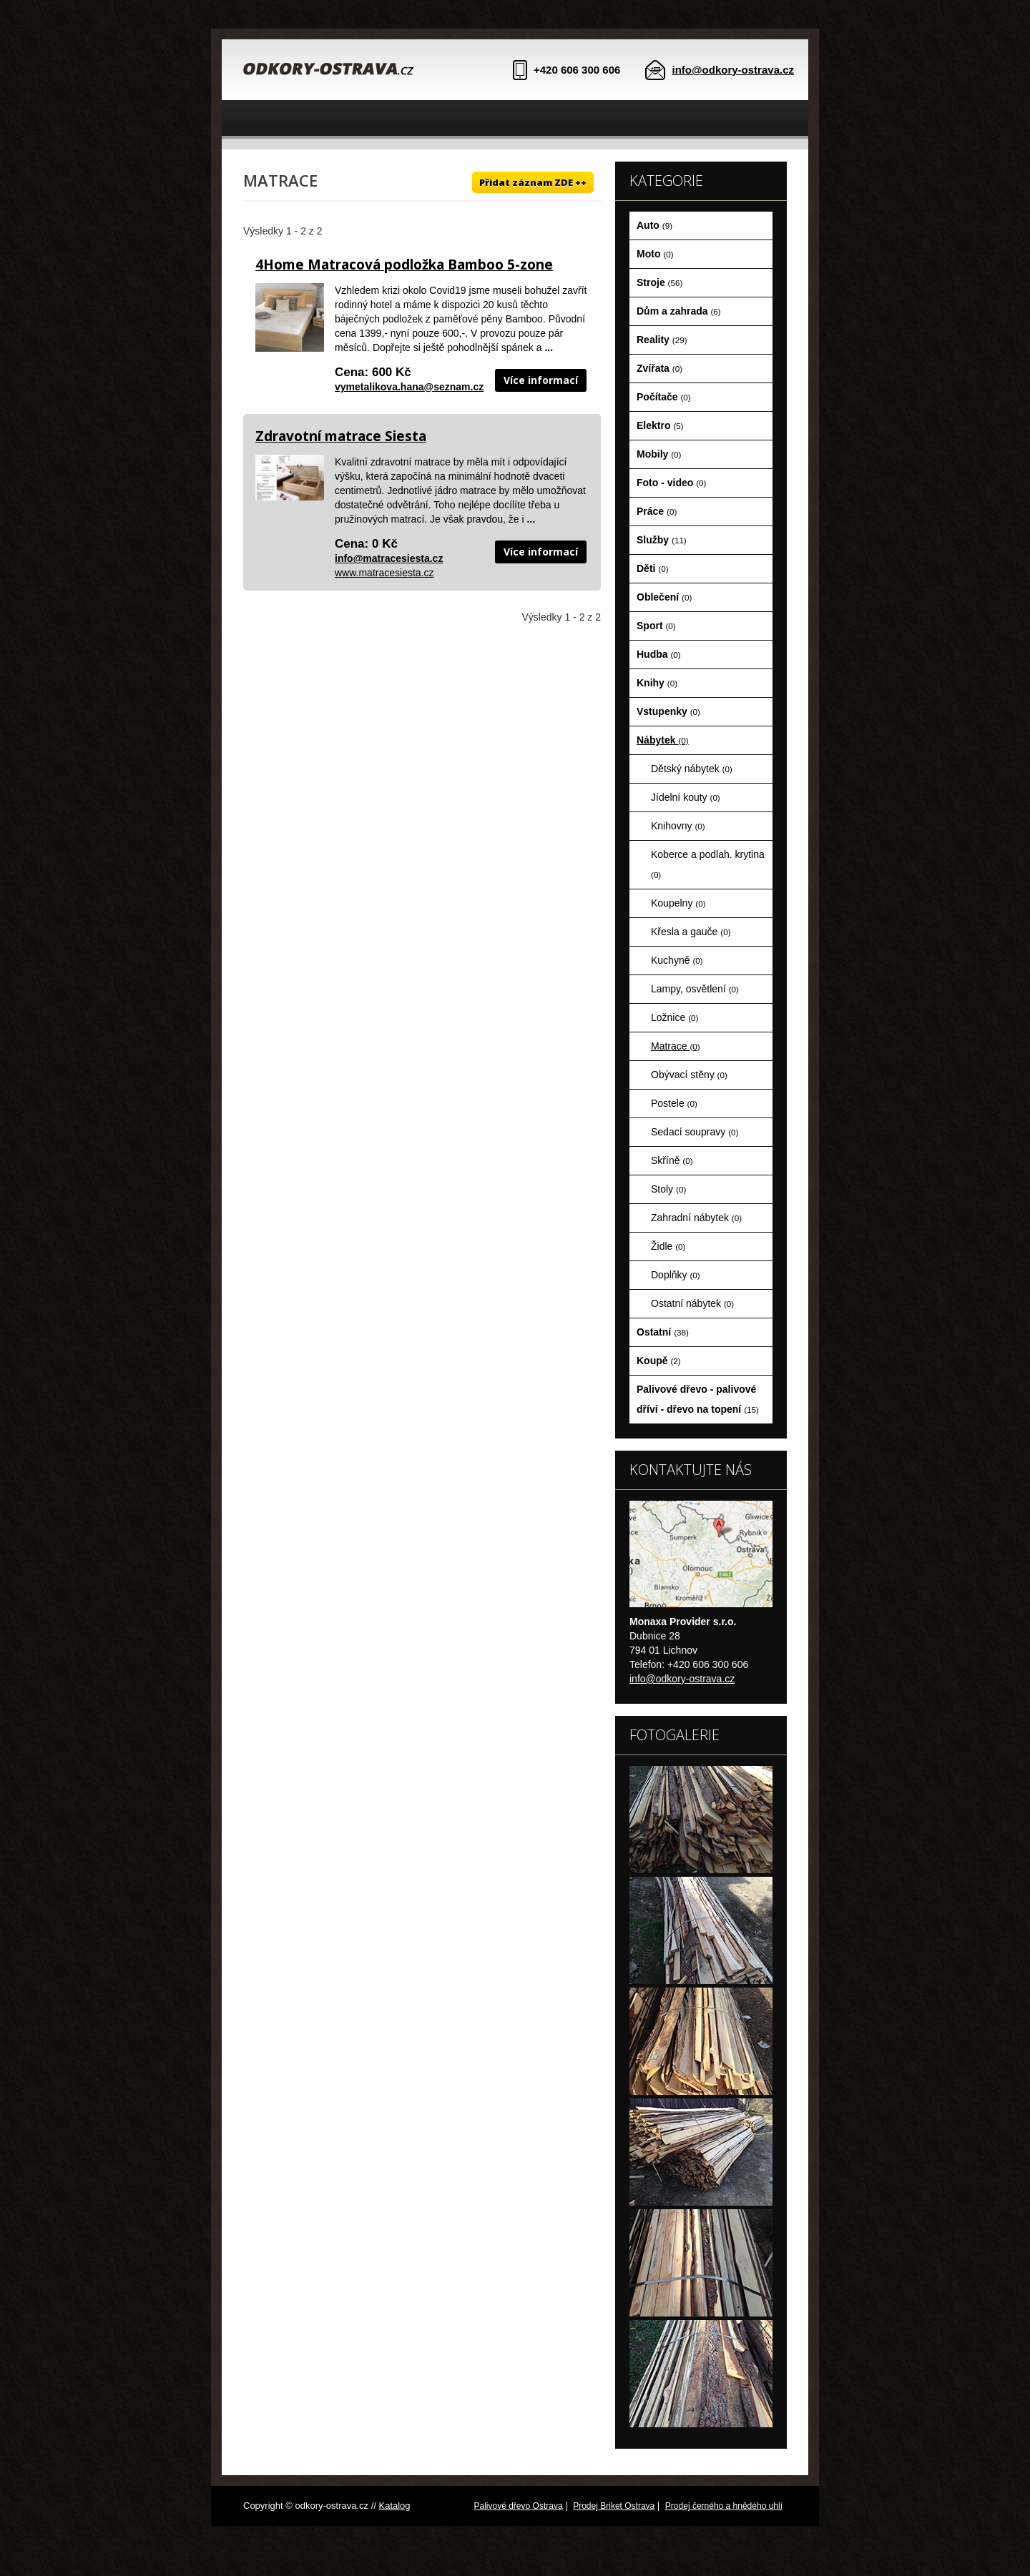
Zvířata (659, 368)
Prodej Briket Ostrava (613, 2506)
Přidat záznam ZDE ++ (533, 182)
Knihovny (678, 825)
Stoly (668, 1189)
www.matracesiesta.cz (384, 572)
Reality (662, 339)
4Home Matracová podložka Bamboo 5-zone (404, 264)
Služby (662, 540)
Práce (657, 511)
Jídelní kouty (685, 797)
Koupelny (678, 903)
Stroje (659, 282)
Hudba (659, 654)
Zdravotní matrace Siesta (340, 436)
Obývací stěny (689, 1074)
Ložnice (674, 1017)
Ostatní (663, 1332)
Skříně (672, 1160)
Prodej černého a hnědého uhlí (724, 2506)
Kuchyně (677, 960)
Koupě (659, 1360)
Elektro (660, 425)
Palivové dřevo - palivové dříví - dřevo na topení (698, 1399)
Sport (656, 625)
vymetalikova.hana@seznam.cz (409, 387)
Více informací (541, 380)
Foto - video (671, 482)
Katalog (394, 2505)
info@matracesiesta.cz (389, 558)
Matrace (675, 1046)
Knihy (657, 683)
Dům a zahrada (679, 311)
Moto (655, 254)
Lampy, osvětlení (695, 989)
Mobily (659, 454)
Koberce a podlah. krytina (708, 864)
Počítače (664, 397)
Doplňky (675, 1274)
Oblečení (664, 597)
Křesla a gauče (691, 931)
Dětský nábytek (691, 768)
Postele (674, 1103)
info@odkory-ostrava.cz (733, 70)
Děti (653, 568)
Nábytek (663, 740)
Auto (654, 225)
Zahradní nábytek (696, 1217)
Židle (668, 1246)
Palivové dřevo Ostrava (518, 2506)
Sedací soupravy (694, 1132)
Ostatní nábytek (692, 1303)
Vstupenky (668, 711)
